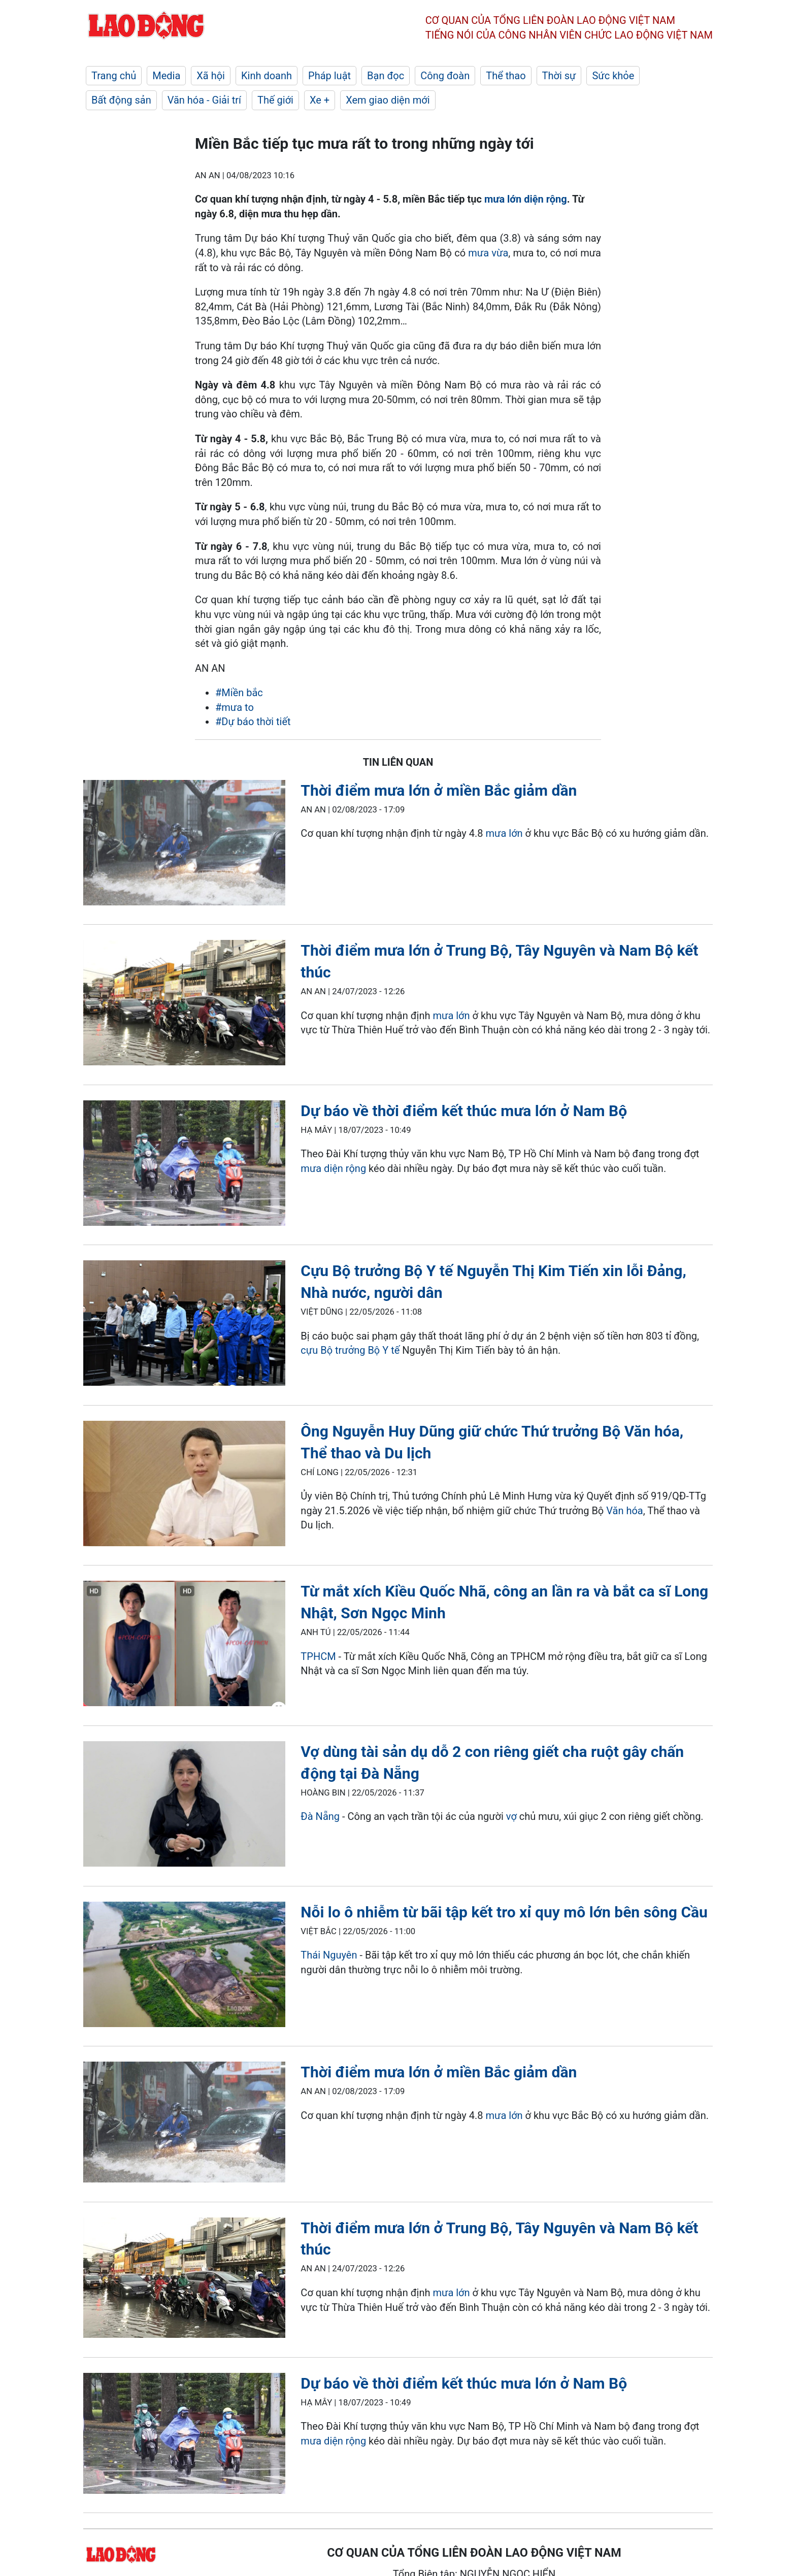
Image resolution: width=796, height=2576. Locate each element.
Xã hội (210, 76)
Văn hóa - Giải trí (204, 100)
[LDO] (184, 844)
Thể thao (505, 76)
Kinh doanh (266, 76)
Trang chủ (113, 76)
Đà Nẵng (321, 1816)
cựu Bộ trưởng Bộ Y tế (350, 1350)
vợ (511, 1816)
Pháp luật (329, 76)
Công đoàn (445, 76)
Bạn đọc (385, 76)
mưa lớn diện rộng (525, 199)
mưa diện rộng (333, 1168)
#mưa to (234, 707)
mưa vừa (488, 253)
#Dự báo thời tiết (253, 721)
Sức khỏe (613, 76)
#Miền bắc (239, 693)
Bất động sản (121, 100)
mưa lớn (504, 833)
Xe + (319, 100)
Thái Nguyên (329, 1955)
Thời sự (559, 76)
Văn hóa (624, 1511)
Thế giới (275, 100)
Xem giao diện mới (387, 100)
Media (166, 76)
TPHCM (318, 1656)
